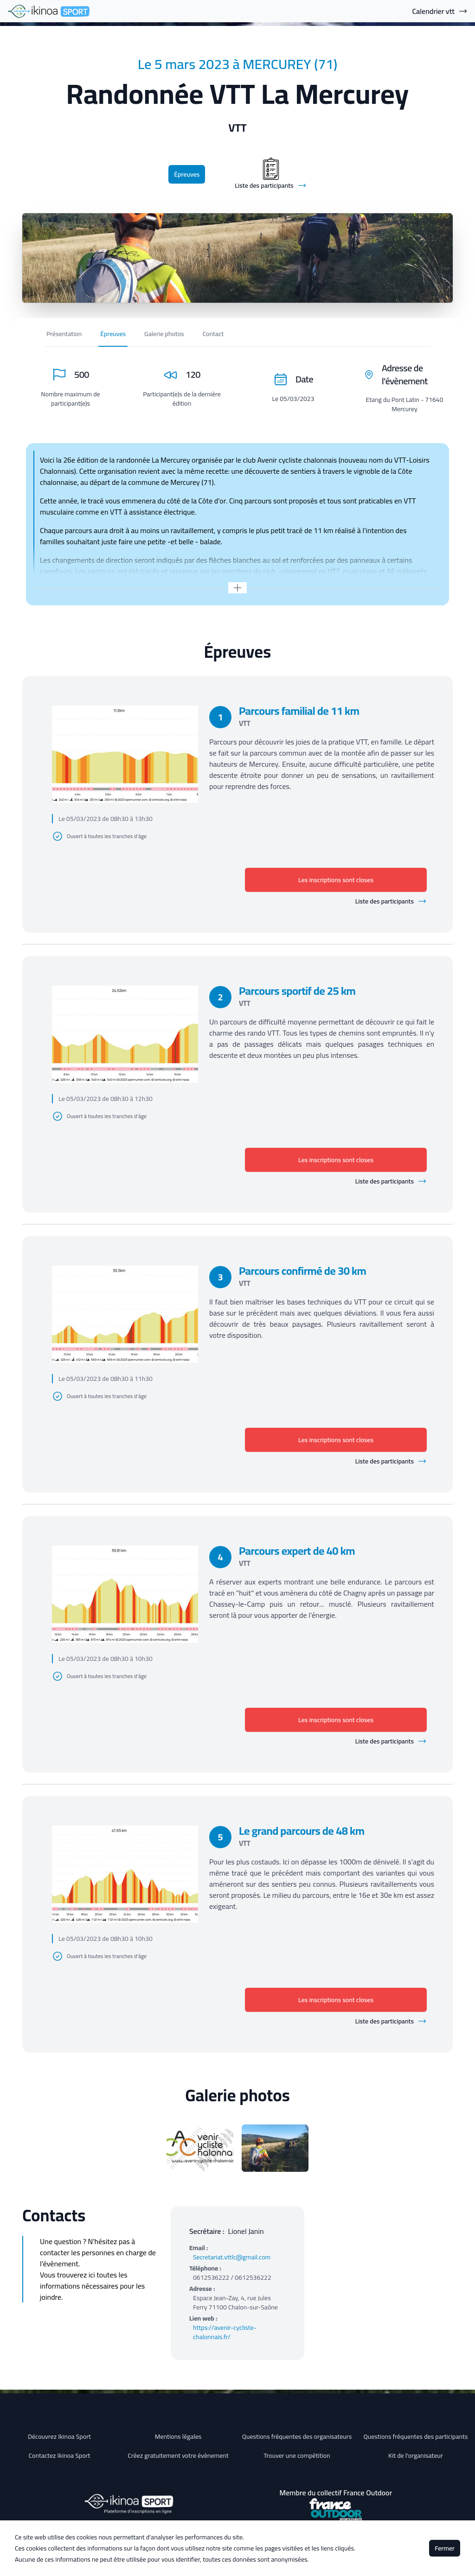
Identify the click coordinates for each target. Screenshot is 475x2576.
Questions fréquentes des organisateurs (297, 2436)
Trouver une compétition (296, 2455)
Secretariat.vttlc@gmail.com (231, 2257)
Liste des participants (391, 901)
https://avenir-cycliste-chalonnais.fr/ (225, 2332)
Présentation (64, 334)
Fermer (445, 2548)
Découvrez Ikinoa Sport (59, 2436)
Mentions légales (178, 2436)
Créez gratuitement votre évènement (178, 2455)
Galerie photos (164, 334)
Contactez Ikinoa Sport (59, 2455)
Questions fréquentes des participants (415, 2436)
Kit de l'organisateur (415, 2455)
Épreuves (186, 174)
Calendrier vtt (440, 11)
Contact (213, 334)
